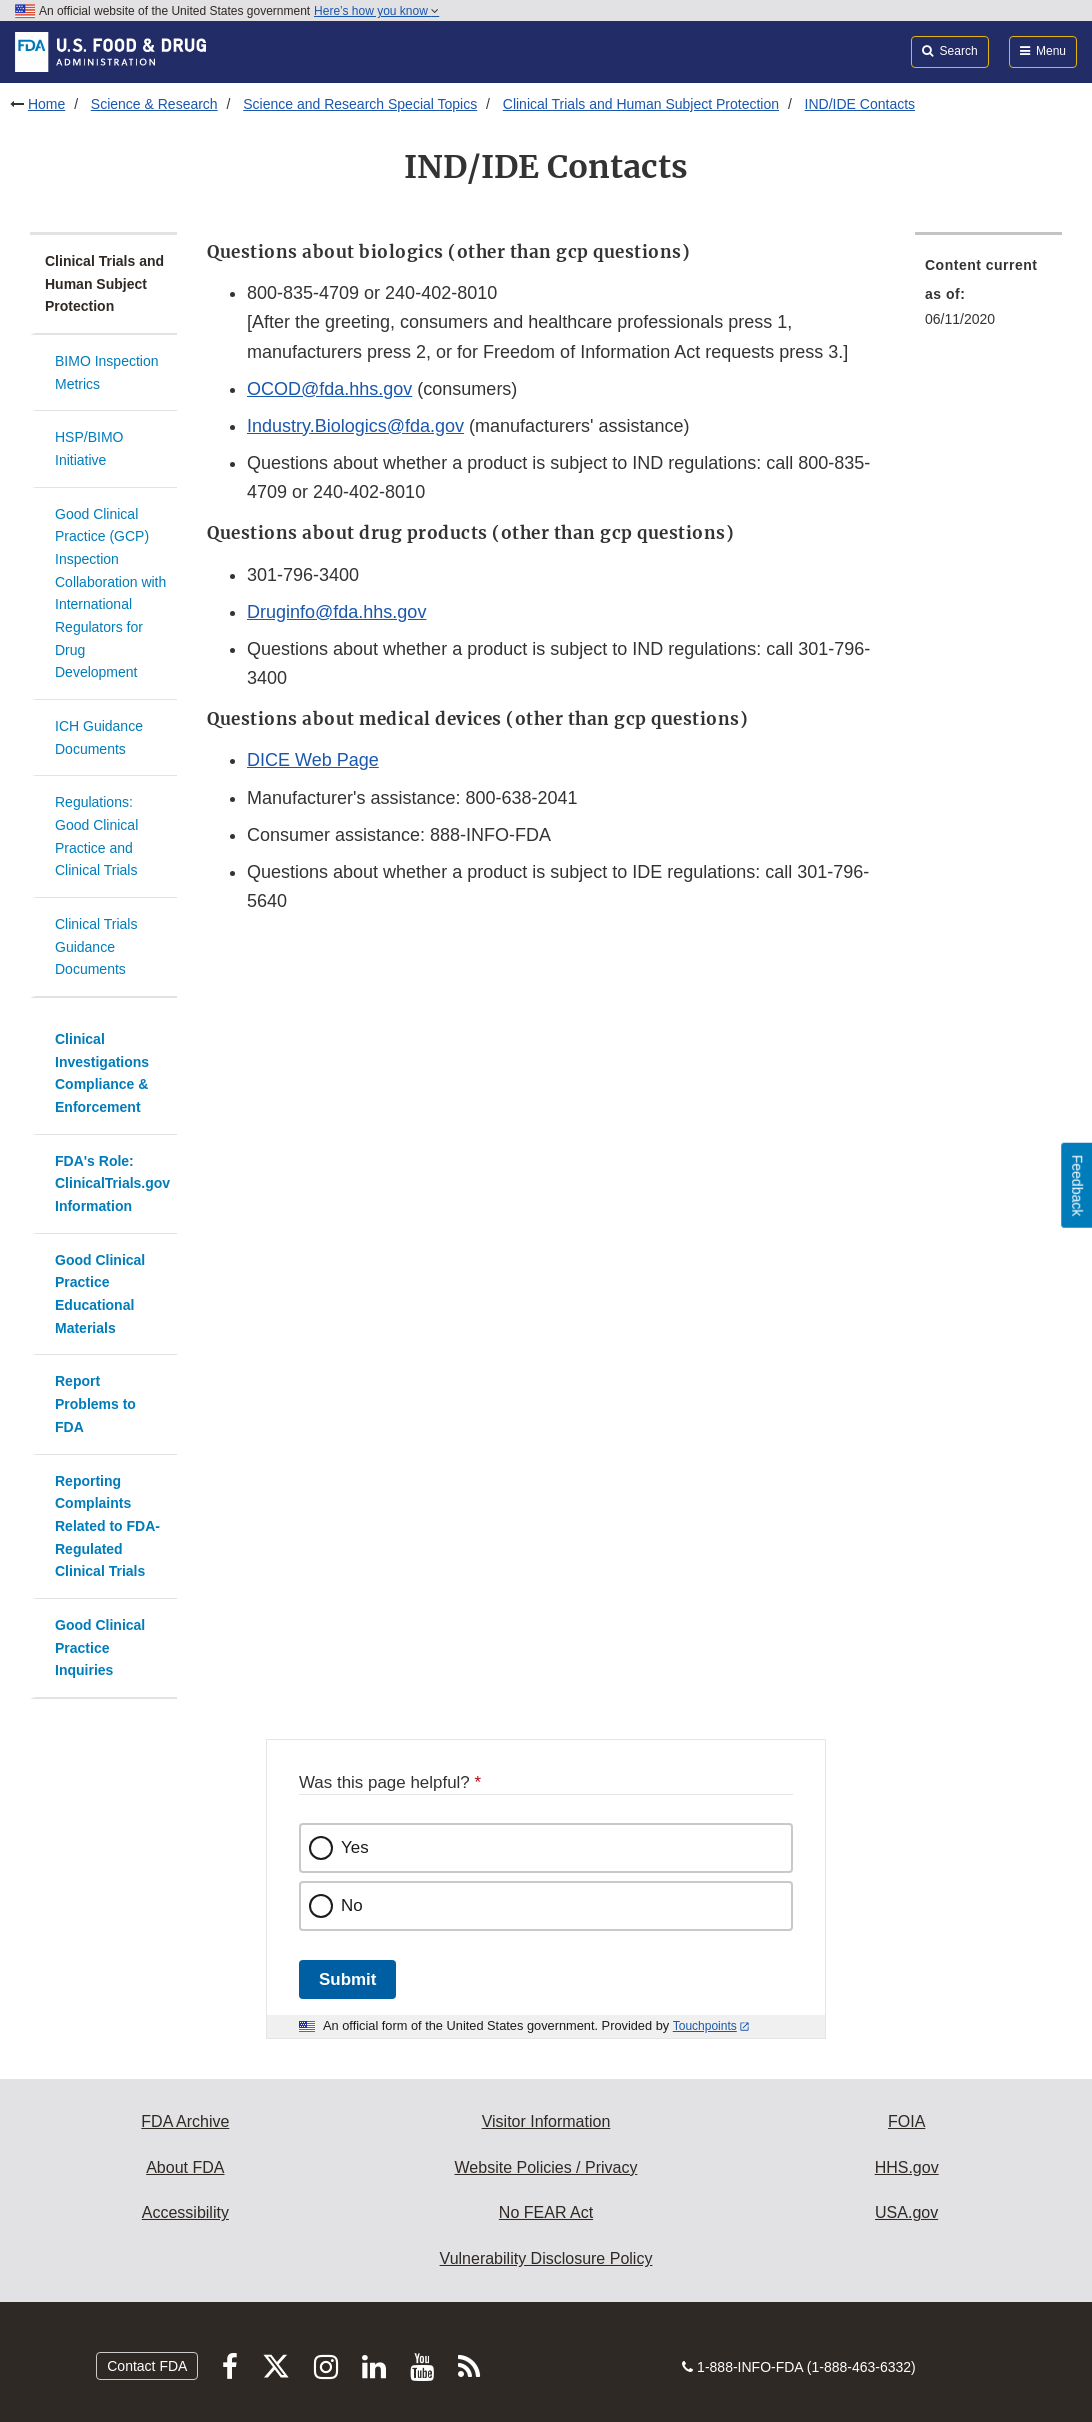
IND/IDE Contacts (860, 104)
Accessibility (185, 2212)
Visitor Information (546, 2121)
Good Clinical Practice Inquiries (100, 1647)
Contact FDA (147, 2366)
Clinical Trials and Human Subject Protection (641, 104)
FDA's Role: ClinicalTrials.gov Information (112, 1183)
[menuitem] (988, 298)
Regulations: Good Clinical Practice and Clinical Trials (96, 836)
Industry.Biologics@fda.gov (355, 426)
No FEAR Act (546, 2212)
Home (46, 104)
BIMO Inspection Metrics (107, 372)
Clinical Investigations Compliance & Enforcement (102, 1073)
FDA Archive (185, 2121)
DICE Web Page (313, 760)
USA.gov (906, 2212)
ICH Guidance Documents (99, 737)
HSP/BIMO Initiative (89, 448)
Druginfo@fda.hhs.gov (336, 612)
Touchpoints (705, 2026)
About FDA (185, 2167)
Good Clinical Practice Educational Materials (100, 1294)
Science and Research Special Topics (360, 104)
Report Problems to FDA (95, 1403)
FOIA (906, 2121)
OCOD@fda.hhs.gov (329, 389)
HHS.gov (907, 2167)
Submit (347, 1979)
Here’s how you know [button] (376, 11)
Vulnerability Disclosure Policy (546, 2258)
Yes (355, 1847)
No (352, 1905)
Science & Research (154, 104)
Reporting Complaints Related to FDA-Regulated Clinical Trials (107, 1526)
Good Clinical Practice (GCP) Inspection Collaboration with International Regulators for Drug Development (110, 593)
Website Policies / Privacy (546, 2167)
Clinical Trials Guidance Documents (96, 946)
